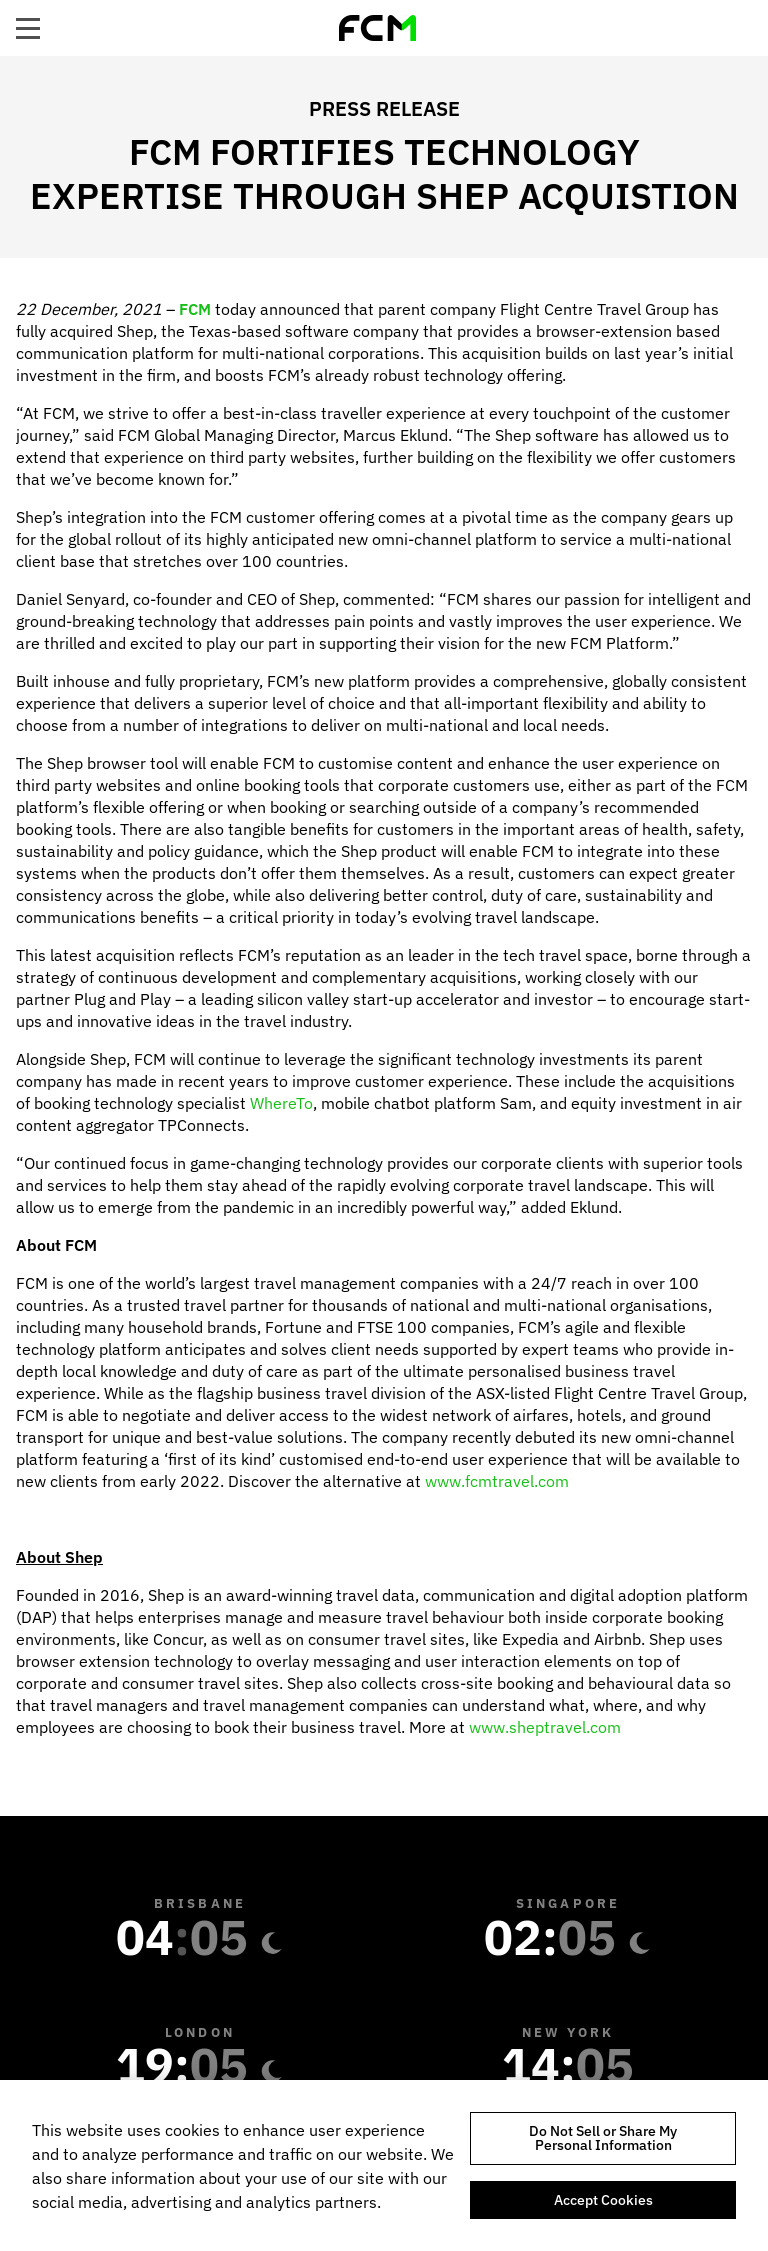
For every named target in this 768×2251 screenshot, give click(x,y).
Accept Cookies (603, 2200)
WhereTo (281, 1103)
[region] (384, 2165)
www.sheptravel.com (545, 1727)
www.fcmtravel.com (497, 1481)
